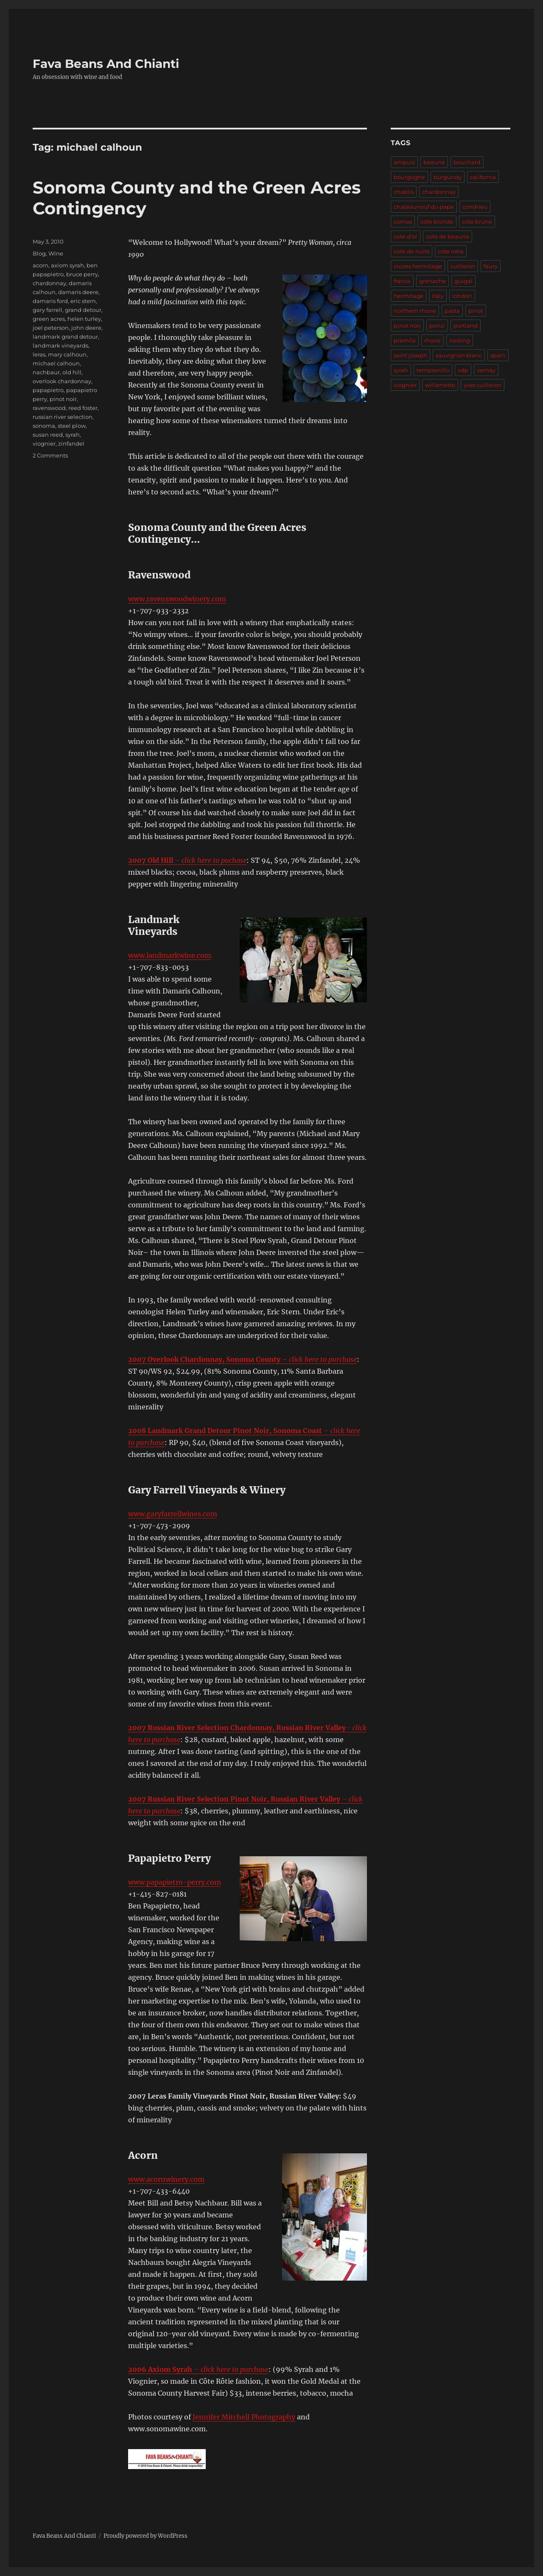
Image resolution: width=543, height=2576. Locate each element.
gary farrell (47, 309)
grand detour (83, 309)
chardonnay (49, 283)
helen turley (84, 318)
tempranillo (433, 370)
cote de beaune (447, 236)
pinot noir (63, 399)
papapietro (48, 390)
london (462, 295)
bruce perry (82, 274)
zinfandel (71, 443)
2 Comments (50, 455)
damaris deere (78, 292)
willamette (440, 385)
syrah (72, 434)
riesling (459, 340)
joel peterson (51, 327)
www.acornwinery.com (166, 2179)
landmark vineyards (60, 345)
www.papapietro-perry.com (174, 1882)
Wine (55, 253)
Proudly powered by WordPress (146, 2536)
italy (438, 295)
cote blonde (436, 221)
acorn (40, 265)
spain (498, 355)
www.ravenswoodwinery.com (177, 599)
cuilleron (463, 266)
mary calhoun (67, 354)
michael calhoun (56, 363)
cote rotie (451, 251)
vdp (463, 370)
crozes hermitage (418, 266)
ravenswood (49, 407)
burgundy (448, 177)
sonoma (44, 425)
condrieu (474, 206)
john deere (86, 327)
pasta (452, 310)
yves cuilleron (482, 385)
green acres (49, 318)
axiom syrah (67, 265)
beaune (434, 162)
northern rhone (415, 310)
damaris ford (50, 300)
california (483, 177)
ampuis (404, 162)
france (402, 281)
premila (405, 340)
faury (491, 266)
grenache (432, 281)
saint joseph (410, 355)
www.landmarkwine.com (169, 955)
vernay (486, 370)
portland (465, 325)
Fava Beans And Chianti (106, 63)
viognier (44, 443)
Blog (39, 253)
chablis (404, 191)
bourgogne (409, 177)
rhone (432, 340)
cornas (403, 221)
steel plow (72, 425)
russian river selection (62, 416)
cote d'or (405, 236)
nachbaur (46, 372)
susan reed (48, 434)
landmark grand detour (65, 336)
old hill (71, 372)
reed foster (83, 407)
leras (39, 354)
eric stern (83, 300)
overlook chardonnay (62, 381)
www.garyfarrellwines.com (172, 1514)
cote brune (477, 221)
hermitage (408, 295)
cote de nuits (411, 251)
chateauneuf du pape (424, 206)
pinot (475, 310)
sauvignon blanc (459, 355)
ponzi (437, 325)
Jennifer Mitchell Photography (244, 2417)
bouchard (467, 162)
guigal (463, 281)
